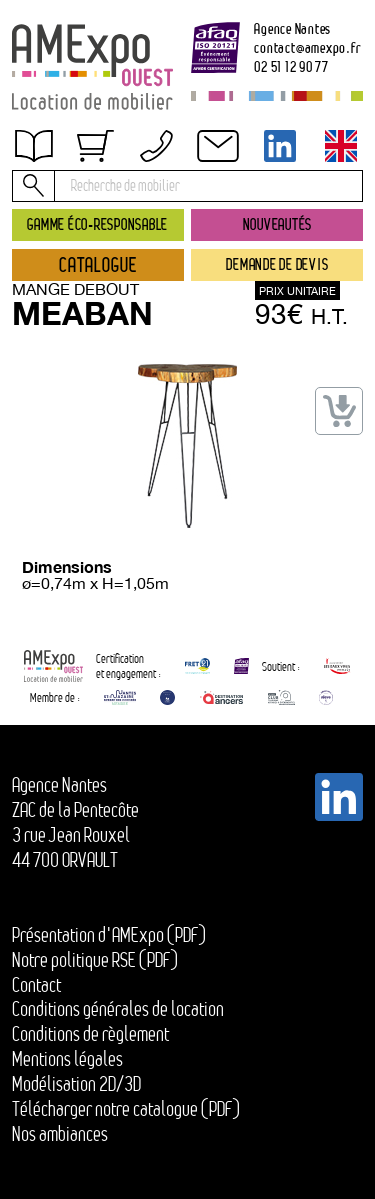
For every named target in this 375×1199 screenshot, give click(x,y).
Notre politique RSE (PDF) (95, 960)
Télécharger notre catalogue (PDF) (126, 1109)
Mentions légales (67, 1059)
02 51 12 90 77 (291, 66)
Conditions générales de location (118, 1009)
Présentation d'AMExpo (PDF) (109, 935)
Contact (36, 985)
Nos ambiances (60, 1134)
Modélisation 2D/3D (76, 1084)
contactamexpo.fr (307, 47)
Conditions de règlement (90, 1034)
